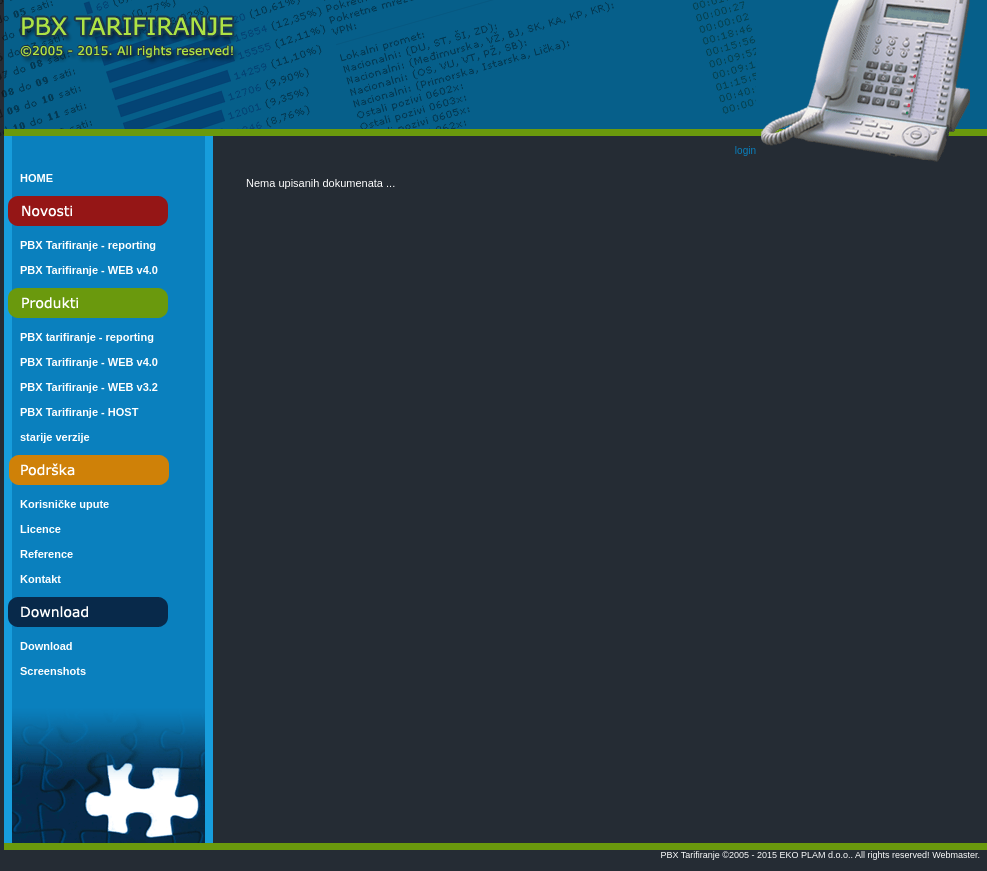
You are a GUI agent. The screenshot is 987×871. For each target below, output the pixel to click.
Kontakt (40, 579)
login (745, 150)
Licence (40, 529)
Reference (46, 554)
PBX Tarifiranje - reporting (88, 245)
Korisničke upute (64, 504)
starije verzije (55, 437)
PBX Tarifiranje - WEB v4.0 (89, 270)
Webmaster (954, 855)
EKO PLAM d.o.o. (815, 855)
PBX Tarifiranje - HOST (79, 412)
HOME (36, 178)
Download (46, 646)
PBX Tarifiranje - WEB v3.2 (89, 387)
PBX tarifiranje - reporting (87, 337)
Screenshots (53, 671)
